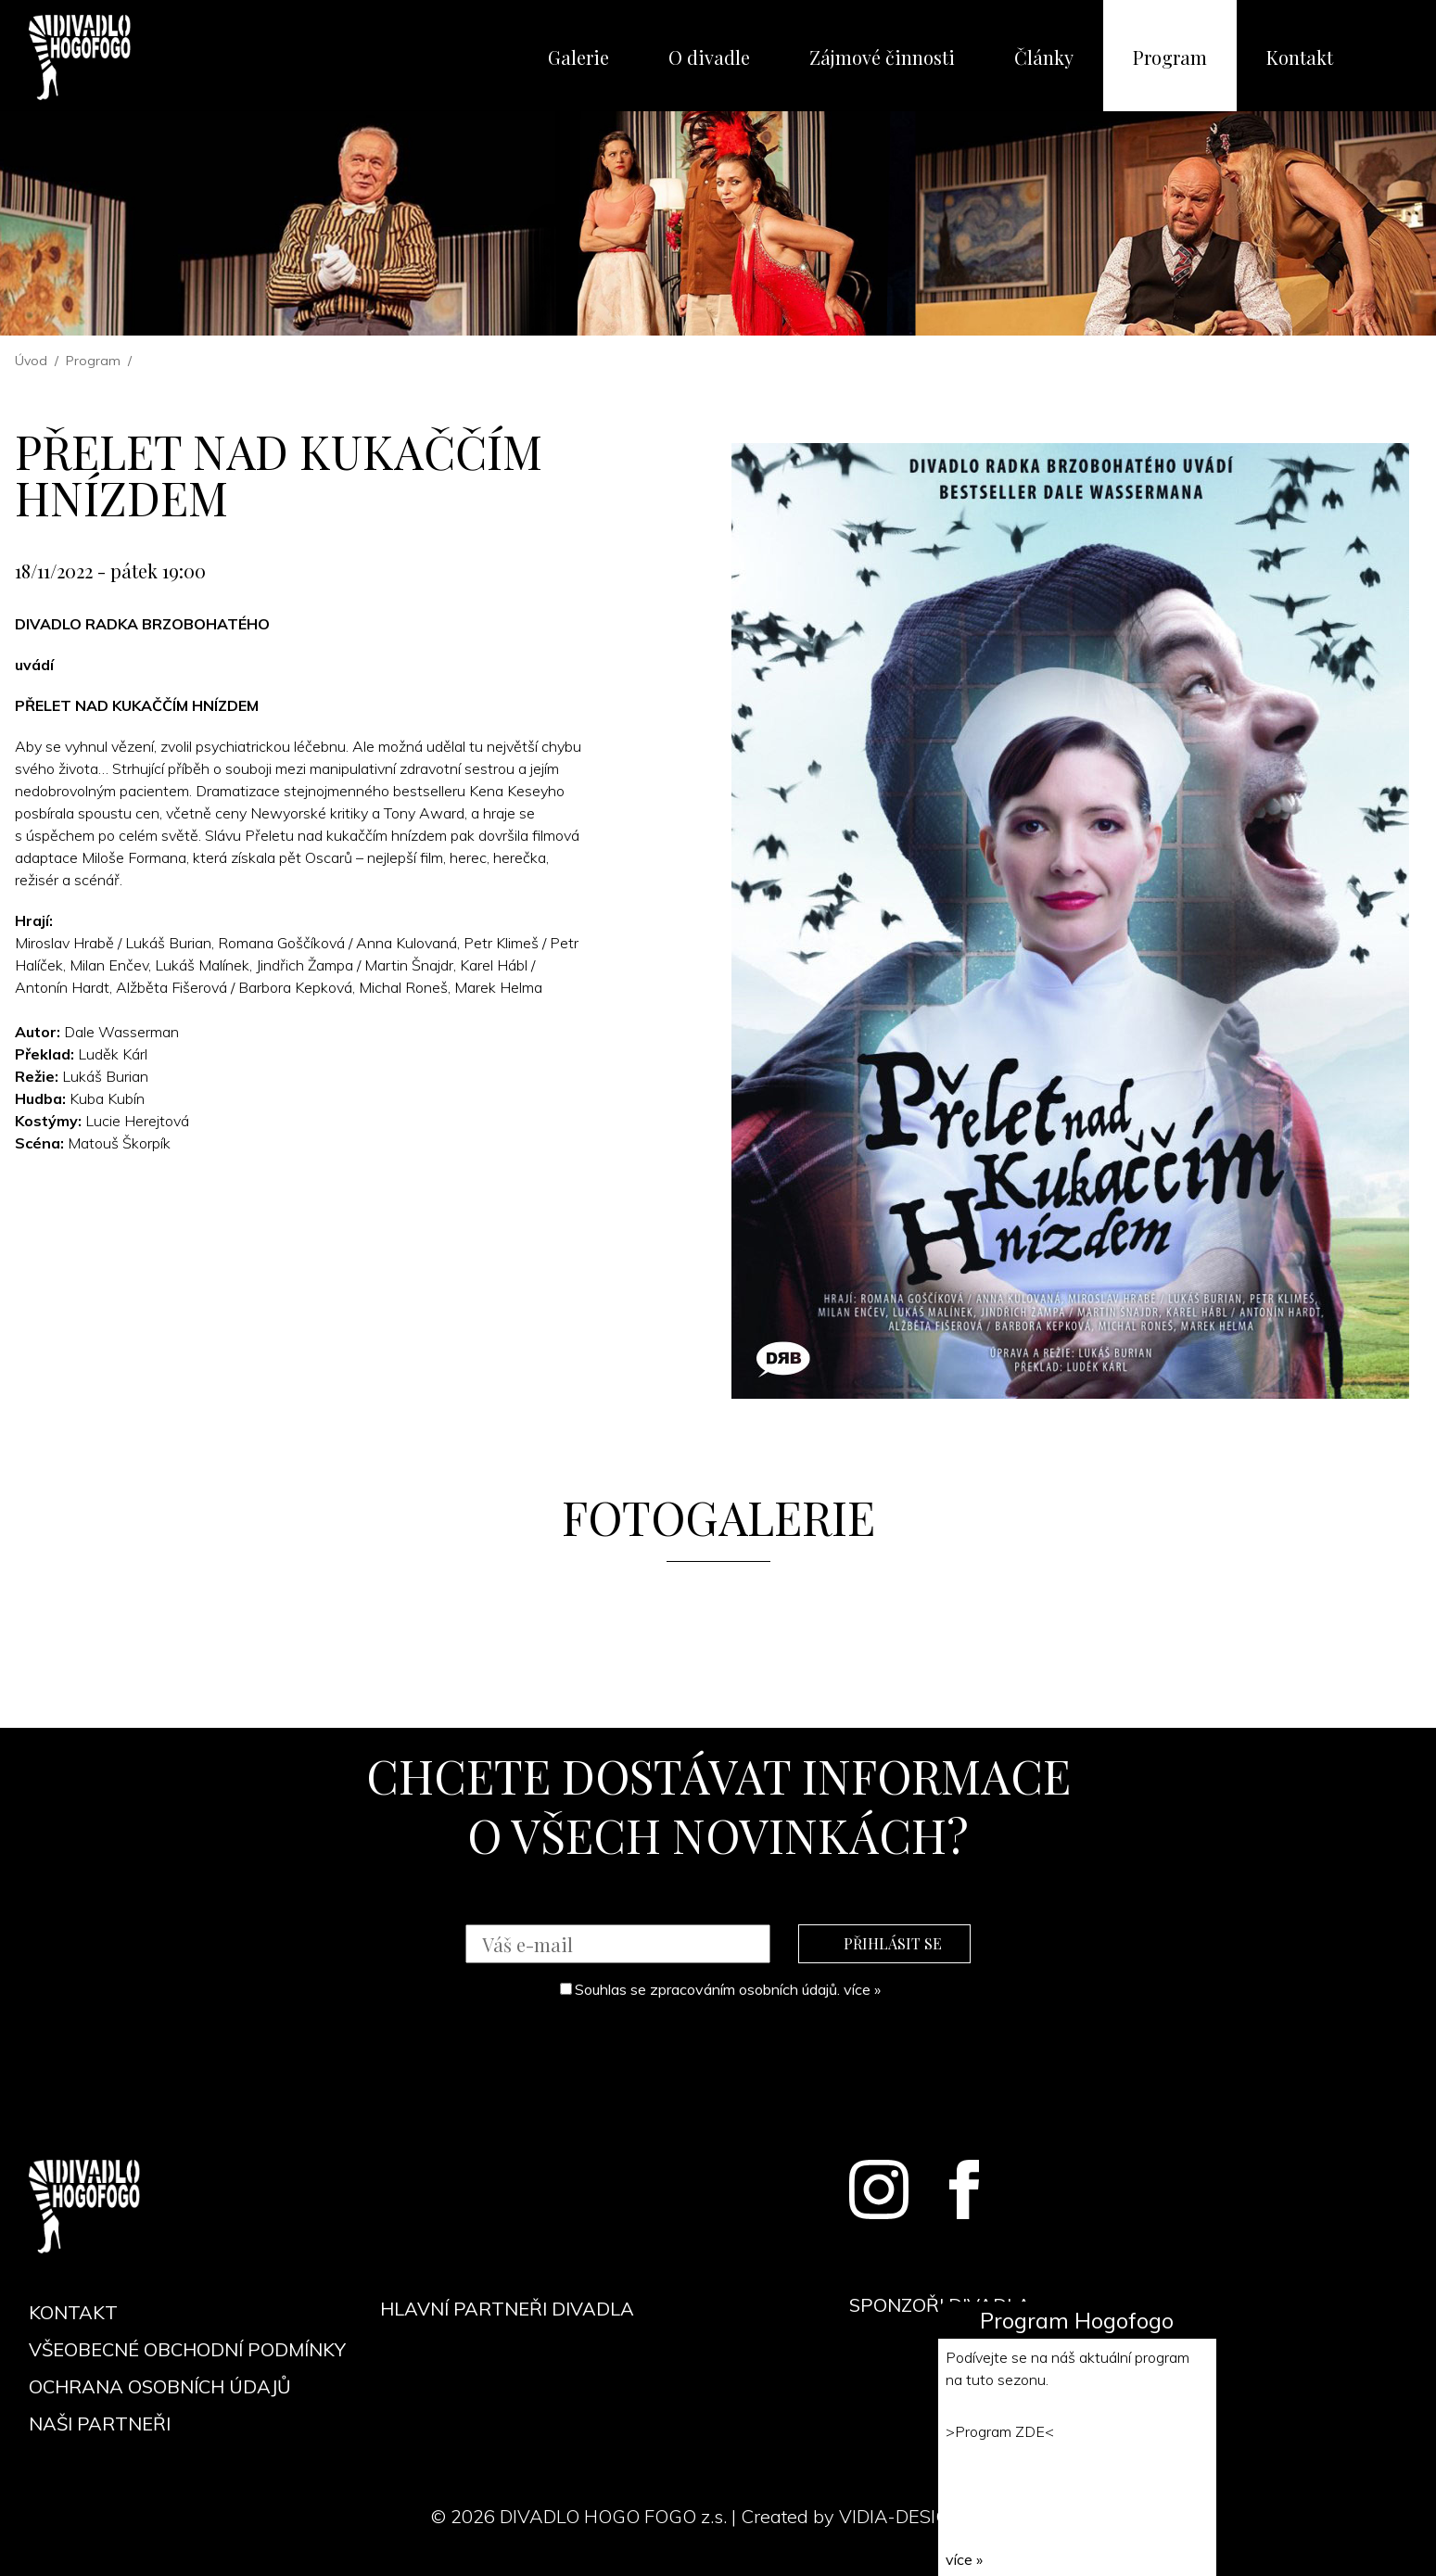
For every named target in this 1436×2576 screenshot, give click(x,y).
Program (1170, 57)
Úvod (31, 360)
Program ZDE (1000, 2431)
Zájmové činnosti (882, 57)
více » (862, 1989)
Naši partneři (100, 2423)
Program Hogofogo (1077, 2320)
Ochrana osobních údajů (160, 2386)
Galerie (578, 57)
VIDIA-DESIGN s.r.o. (922, 2516)
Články (1044, 57)
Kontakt (1299, 57)
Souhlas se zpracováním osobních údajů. (720, 1989)
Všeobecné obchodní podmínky (187, 2349)
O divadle (709, 57)
